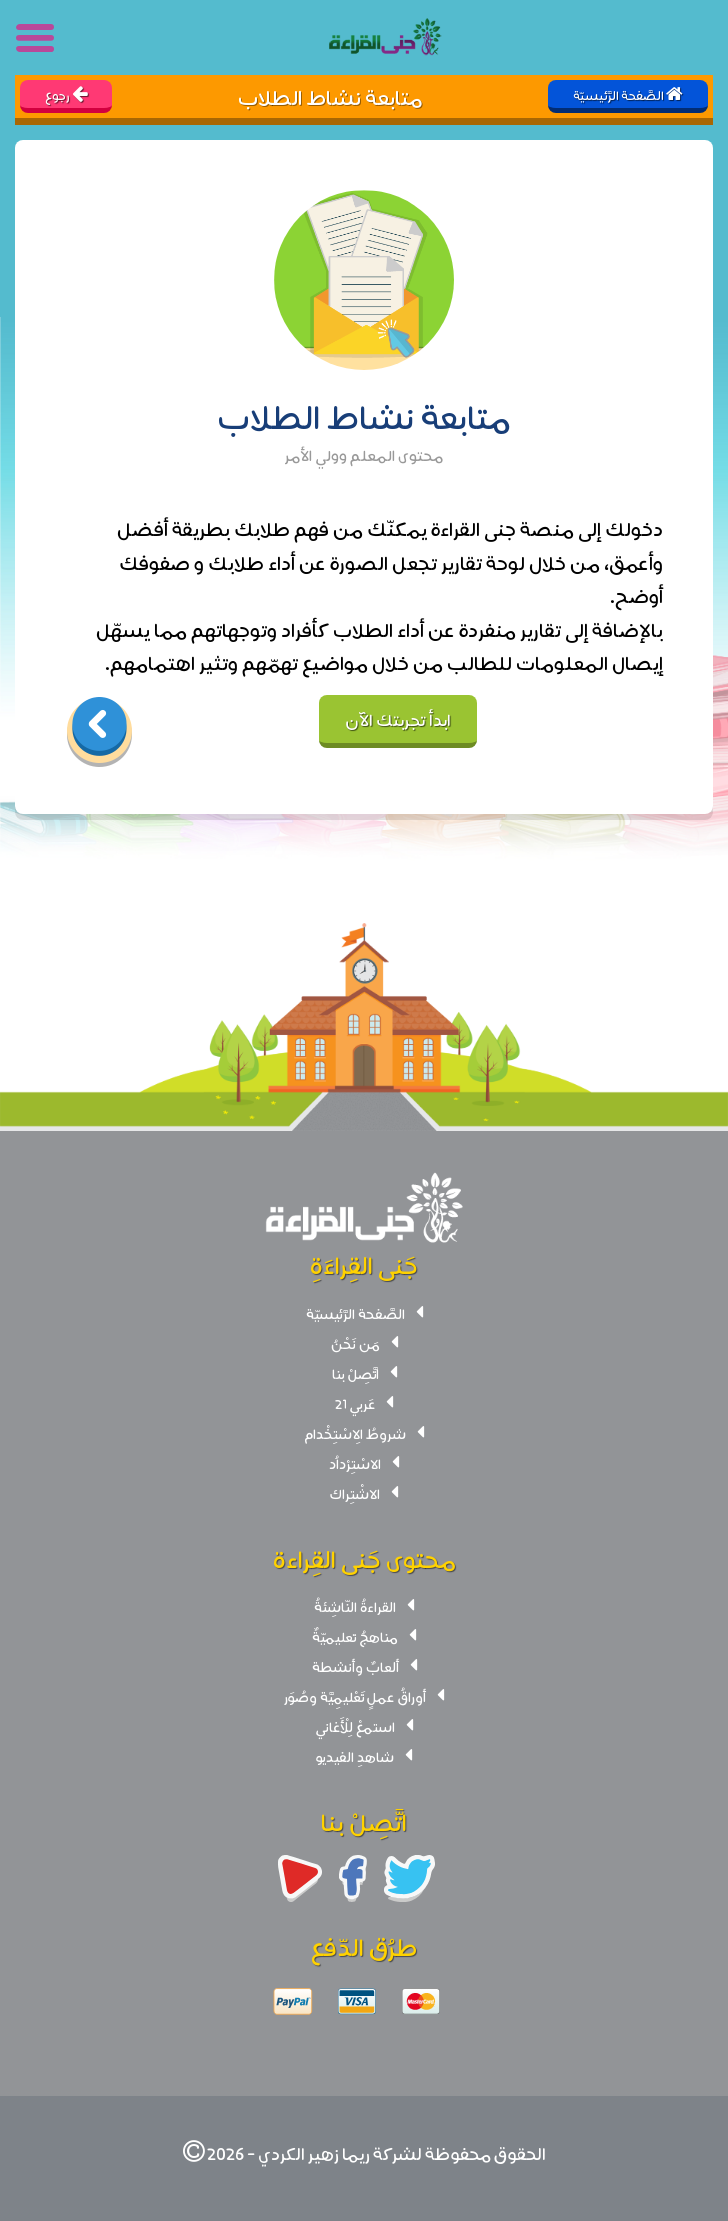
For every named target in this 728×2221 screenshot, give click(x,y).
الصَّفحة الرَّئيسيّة (355, 1313)
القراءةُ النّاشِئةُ (355, 1606)
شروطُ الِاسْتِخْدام (355, 1433)
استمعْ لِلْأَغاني (355, 1726)
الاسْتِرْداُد (355, 1463)
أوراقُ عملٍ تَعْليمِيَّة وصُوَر (355, 1696)
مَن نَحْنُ (355, 1343)
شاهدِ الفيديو (355, 1756)
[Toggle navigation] (36, 38)
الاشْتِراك (355, 1493)
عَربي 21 (355, 1403)
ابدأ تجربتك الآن (398, 718)
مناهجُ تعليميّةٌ (355, 1636)
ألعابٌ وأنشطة (355, 1666)
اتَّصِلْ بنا (355, 1373)
